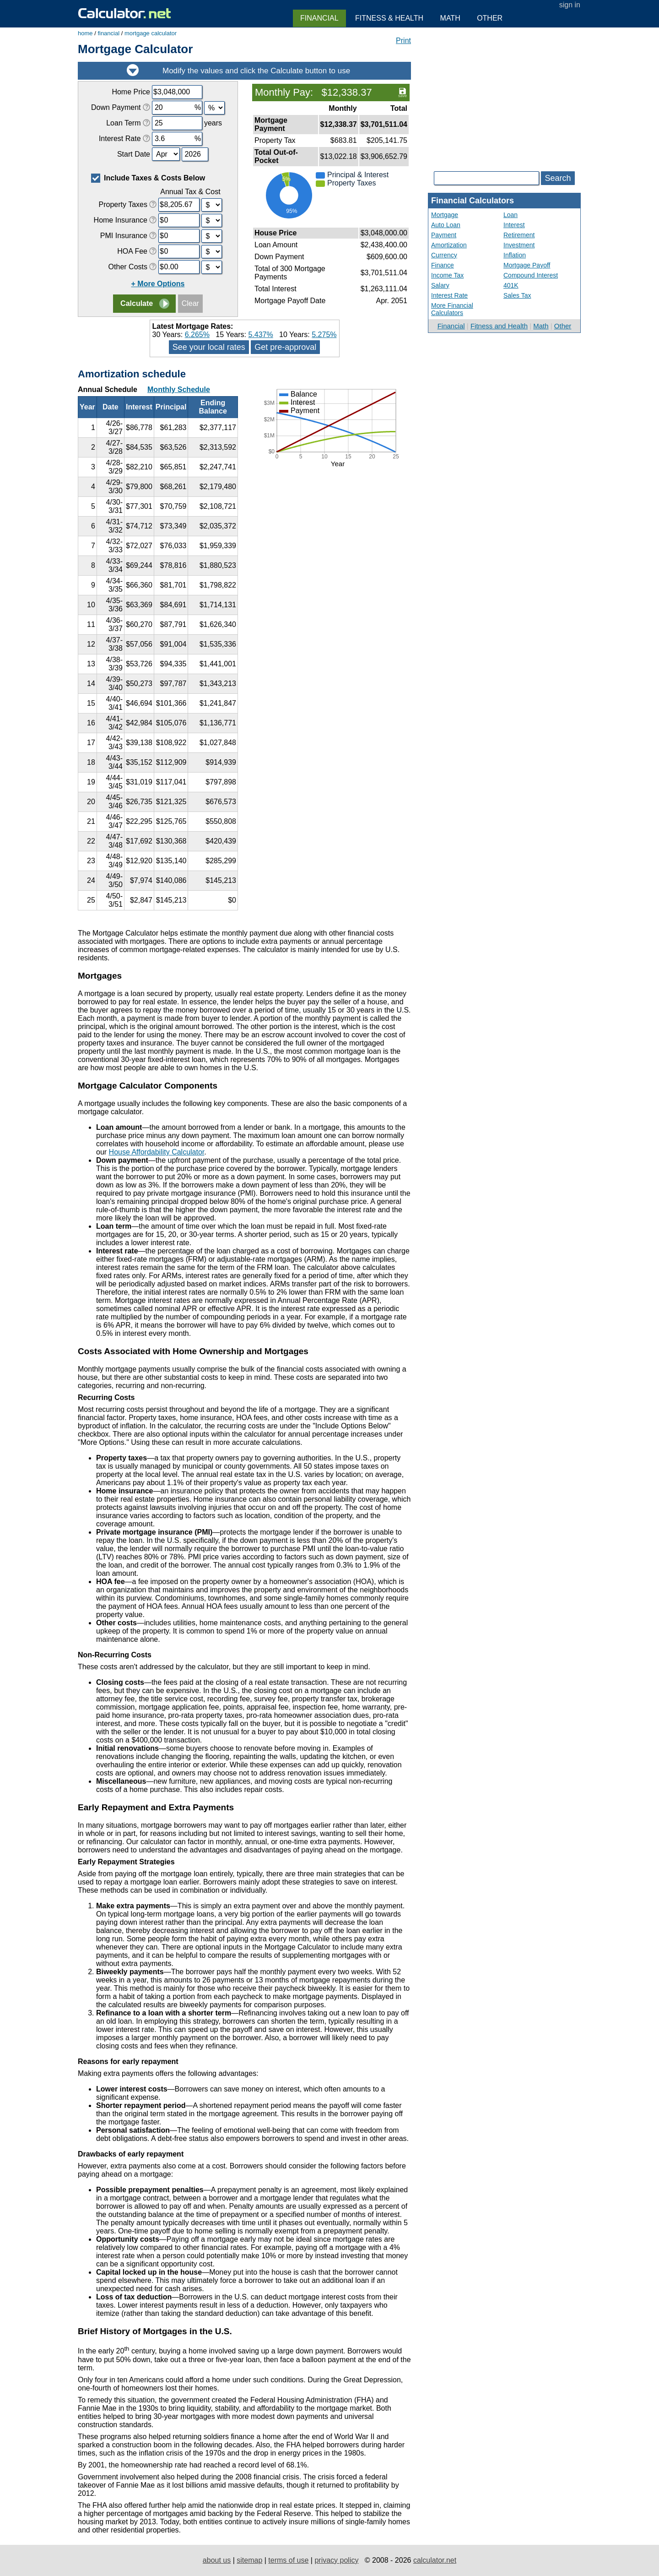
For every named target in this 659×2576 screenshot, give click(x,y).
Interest (514, 225)
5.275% (324, 334)
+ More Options (158, 284)
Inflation (514, 255)
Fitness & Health (389, 18)
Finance (442, 265)
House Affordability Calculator (157, 1152)
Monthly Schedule (178, 389)
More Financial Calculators (452, 309)
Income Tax (447, 275)
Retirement (519, 235)
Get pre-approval (285, 347)
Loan (510, 214)
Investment (519, 245)
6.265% (197, 334)
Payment (443, 235)
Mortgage (444, 214)
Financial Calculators (472, 200)
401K (511, 285)
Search (558, 178)
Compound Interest (530, 275)
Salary (440, 285)
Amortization (449, 245)
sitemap (249, 2560)
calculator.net (434, 2560)
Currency (444, 255)
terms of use (288, 2560)
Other (563, 326)
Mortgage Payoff (526, 265)
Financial (451, 326)
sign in (569, 5)
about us (217, 2560)
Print (403, 40)
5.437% (260, 334)
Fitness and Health (499, 326)
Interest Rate (449, 295)
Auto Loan (445, 225)
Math (540, 326)
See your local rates (209, 347)
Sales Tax (517, 295)
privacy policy (336, 2560)
